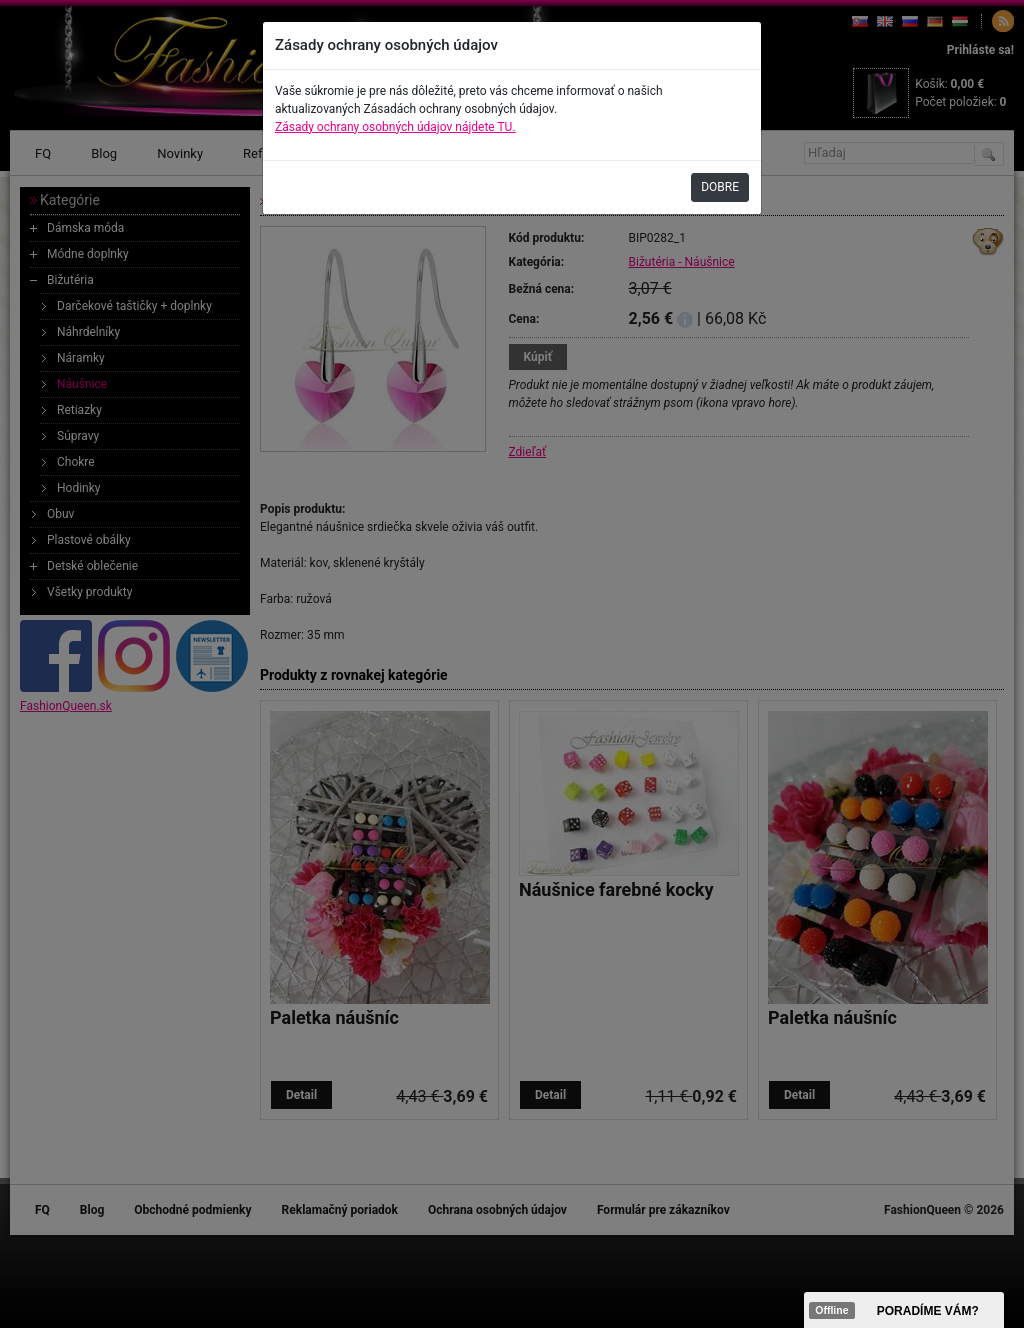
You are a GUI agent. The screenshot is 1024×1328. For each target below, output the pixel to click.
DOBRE (720, 187)
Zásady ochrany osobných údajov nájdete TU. (395, 127)
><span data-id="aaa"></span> (904, 1310)
